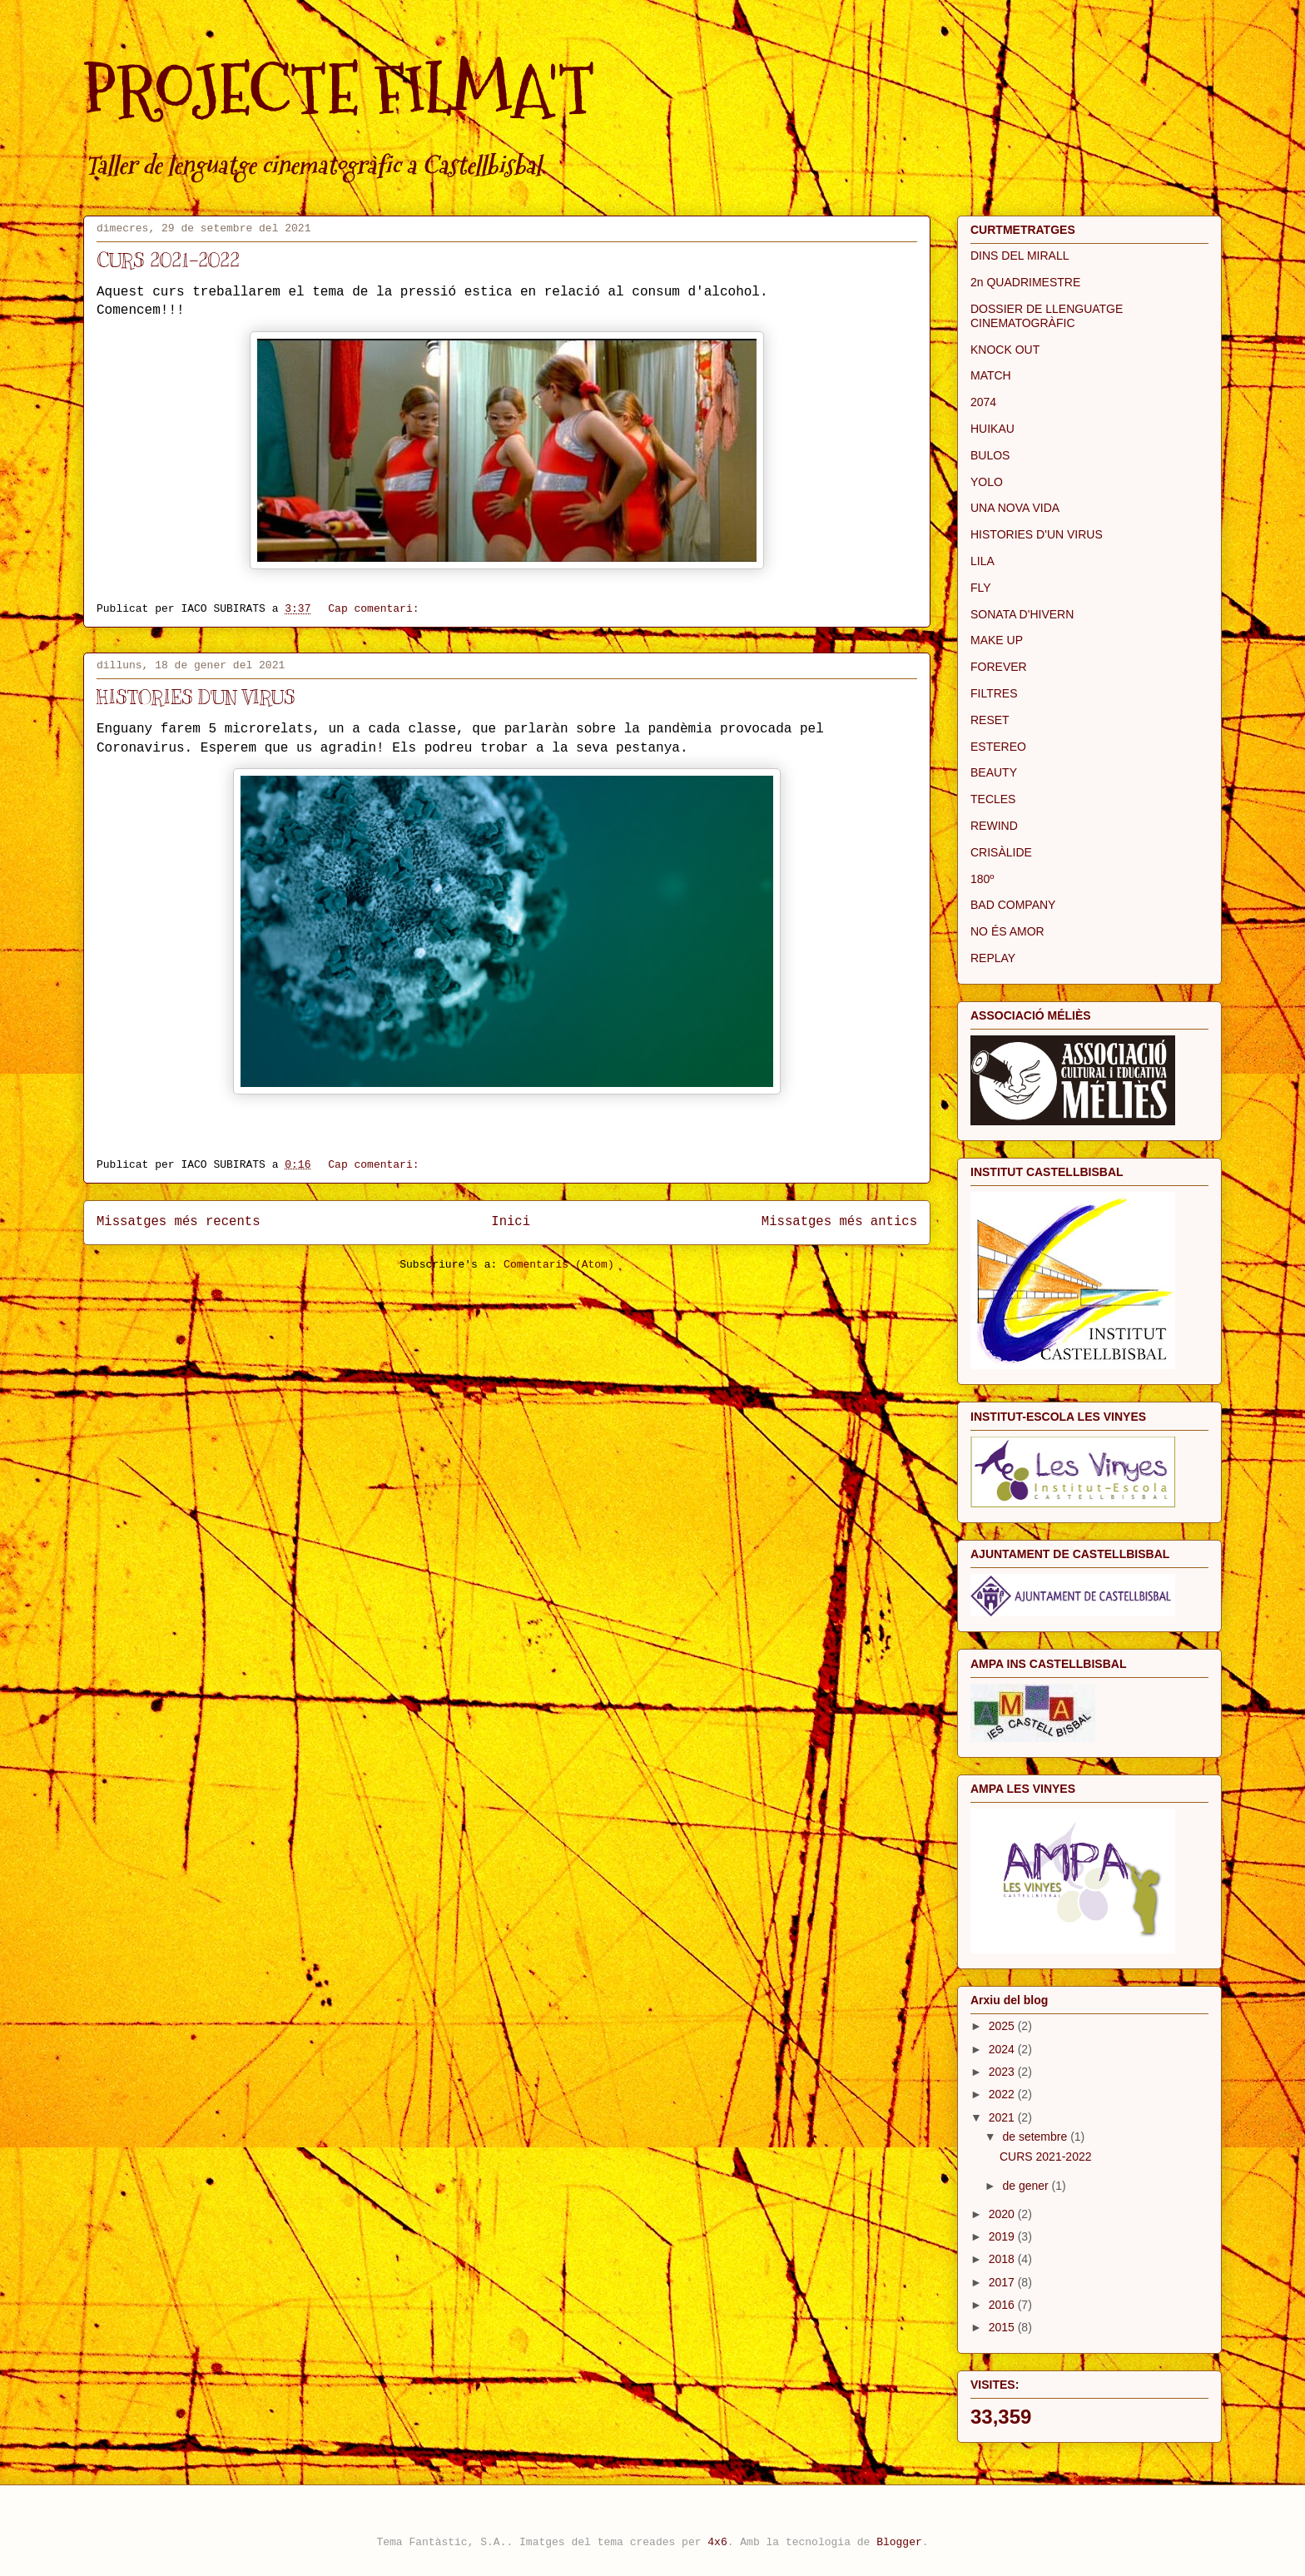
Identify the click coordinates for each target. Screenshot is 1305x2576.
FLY (980, 587)
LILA (982, 561)
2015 (1003, 2327)
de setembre (1036, 2136)
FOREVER (998, 666)
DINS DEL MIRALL (1019, 255)
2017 (1003, 2282)
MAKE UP (996, 640)
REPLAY (992, 958)
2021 (1003, 2117)
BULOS (990, 455)
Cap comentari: (376, 609)
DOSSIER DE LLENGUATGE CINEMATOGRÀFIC (1046, 316)
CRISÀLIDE (1001, 852)
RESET (990, 720)
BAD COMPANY (1012, 904)
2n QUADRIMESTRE (1025, 282)
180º (982, 879)
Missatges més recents (179, 1221)
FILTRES (994, 693)
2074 (983, 402)
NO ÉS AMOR (1007, 931)
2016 (1003, 2304)
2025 (1003, 2026)
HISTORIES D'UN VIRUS (196, 697)
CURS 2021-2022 (168, 260)
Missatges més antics (839, 1221)
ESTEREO (998, 746)
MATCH (990, 375)
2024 (1003, 2049)
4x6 (717, 2542)
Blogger (899, 2542)
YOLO (986, 482)
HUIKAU (992, 428)
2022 (1003, 2094)
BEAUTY (993, 772)
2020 (1003, 2214)
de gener (1026, 2185)
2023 (1003, 2071)
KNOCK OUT (1005, 349)
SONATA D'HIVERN (1022, 614)
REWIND (994, 825)
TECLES (992, 799)
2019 (1003, 2236)
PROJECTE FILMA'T (338, 89)
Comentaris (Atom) (559, 1264)
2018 (1003, 2259)
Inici (510, 1221)
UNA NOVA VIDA (1014, 507)
